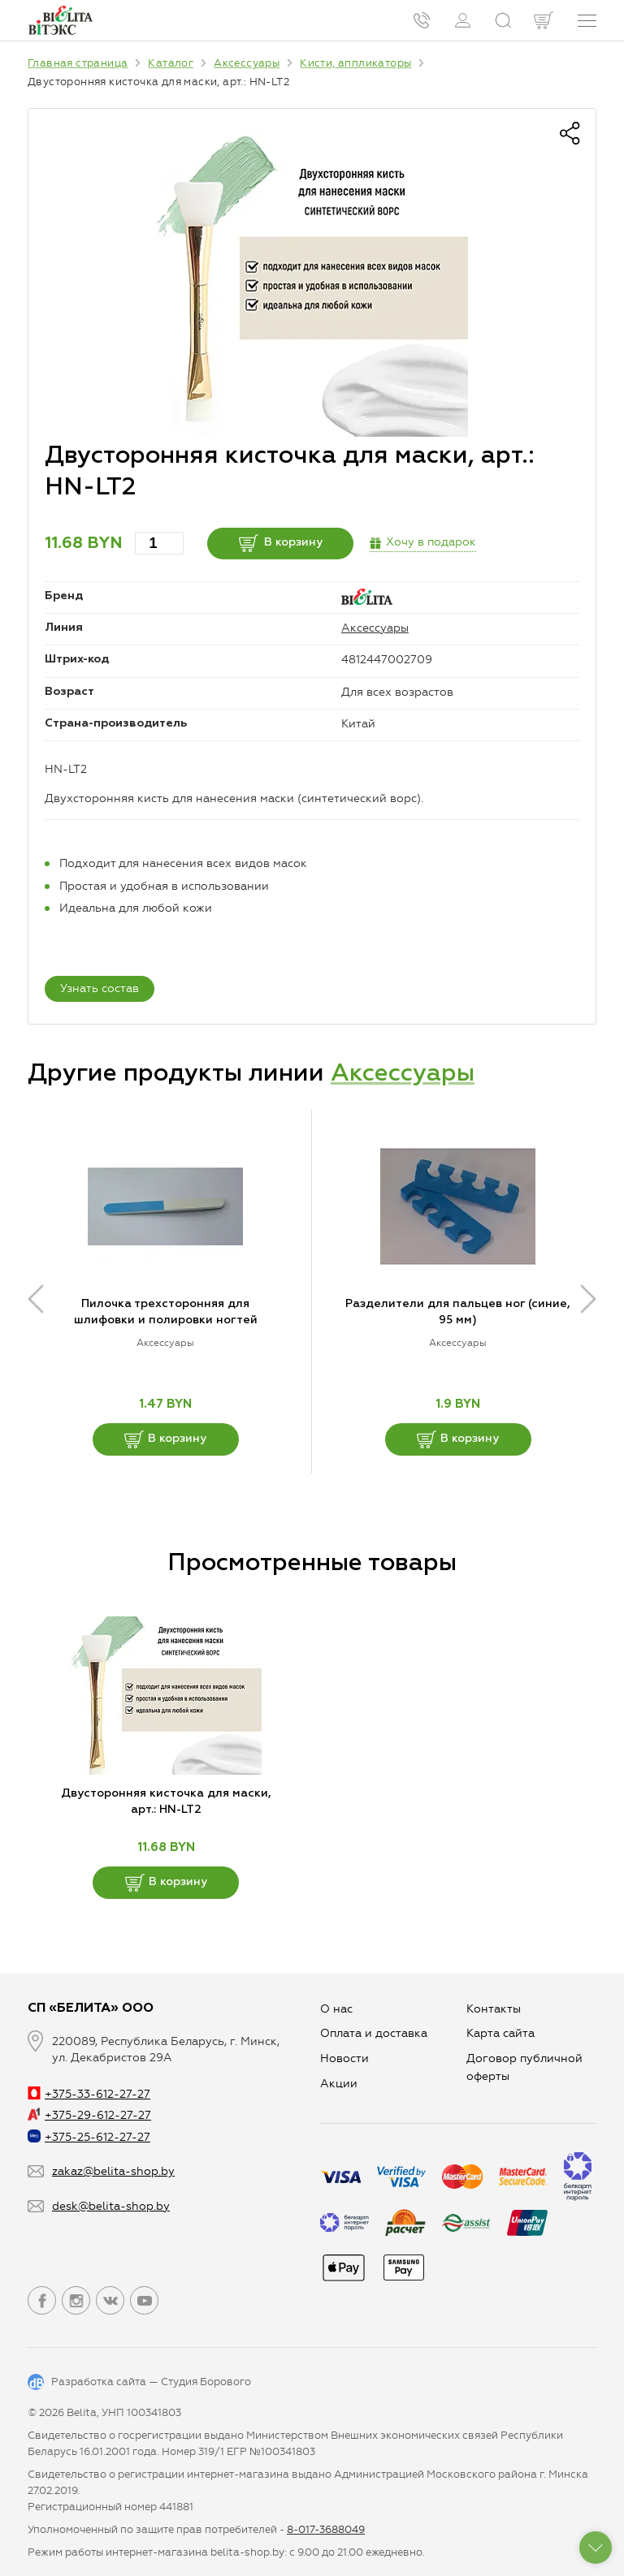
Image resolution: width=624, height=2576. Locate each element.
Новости (344, 2058)
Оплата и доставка (373, 2033)
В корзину (281, 543)
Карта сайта (500, 2033)
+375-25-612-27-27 (89, 2137)
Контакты (493, 2009)
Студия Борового (206, 2381)
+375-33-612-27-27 (89, 2094)
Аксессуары (375, 628)
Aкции (339, 2084)
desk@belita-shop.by (111, 2206)
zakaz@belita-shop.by (113, 2171)
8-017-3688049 (326, 2529)
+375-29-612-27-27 (89, 2115)
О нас (336, 2009)
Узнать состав (99, 988)
